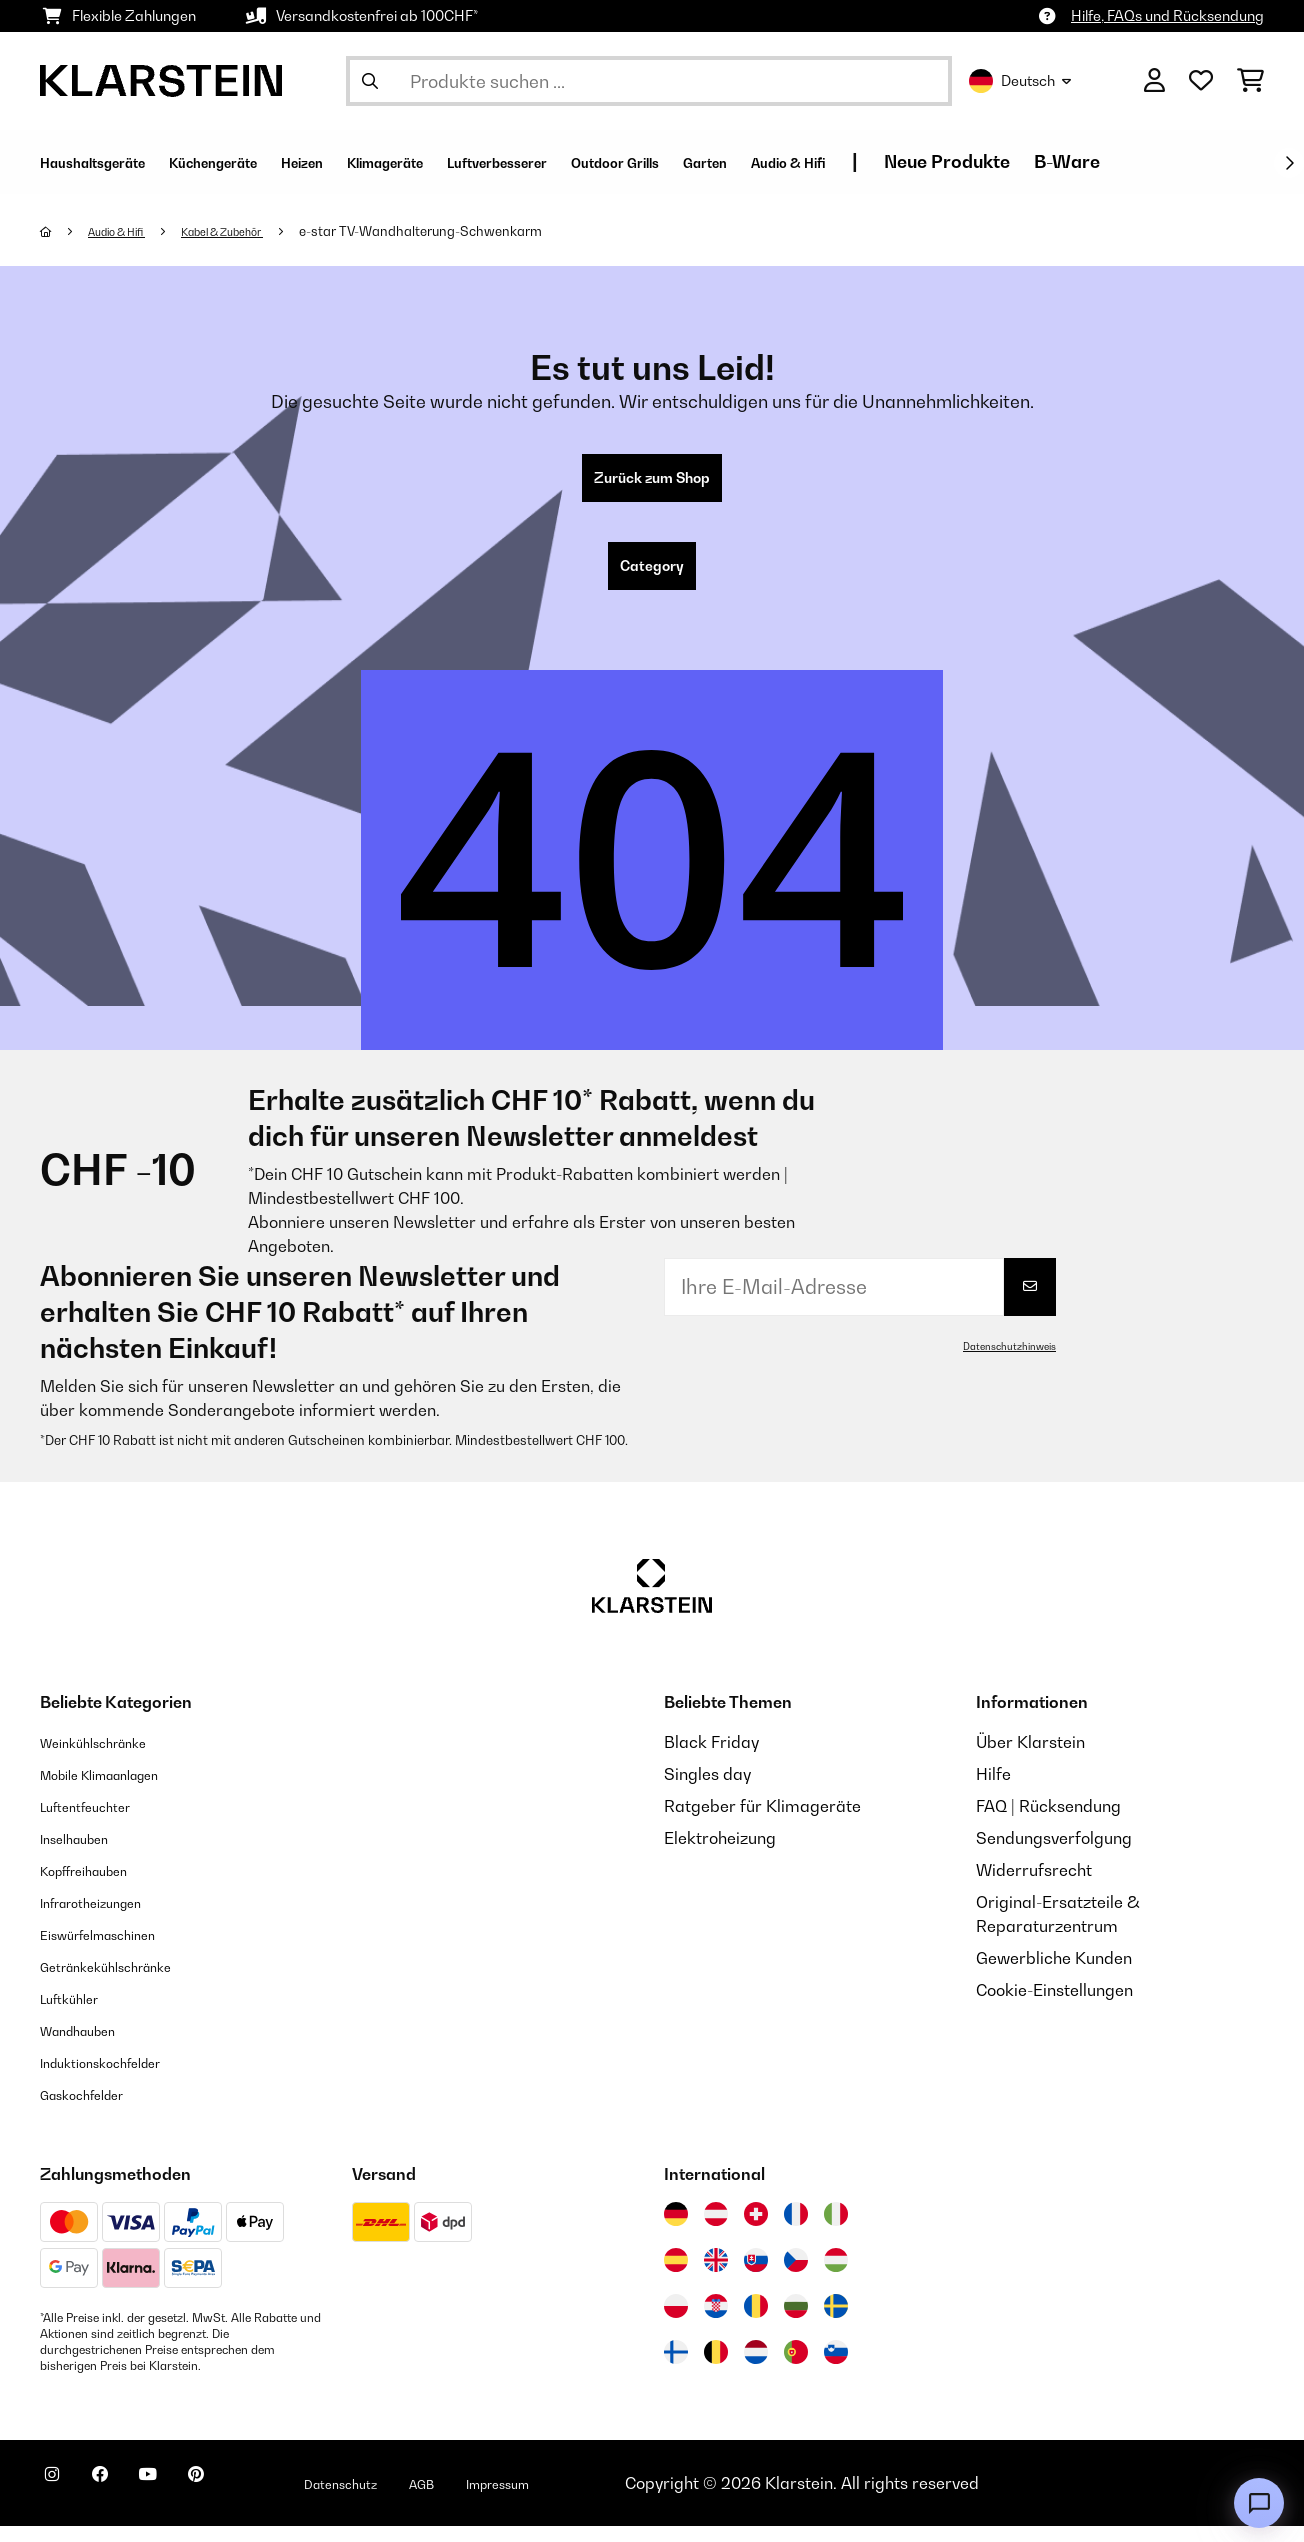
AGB (511, 2499)
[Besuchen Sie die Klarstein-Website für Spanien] (676, 2276)
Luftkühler (78, 2014)
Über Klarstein (1030, 1758)
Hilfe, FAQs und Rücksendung (1167, 15)
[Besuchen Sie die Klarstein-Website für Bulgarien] (796, 2322)
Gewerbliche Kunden (1054, 1974)
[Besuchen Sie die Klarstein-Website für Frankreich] (796, 2230)
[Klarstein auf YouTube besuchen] (188, 2502)
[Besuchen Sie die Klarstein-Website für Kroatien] (716, 2322)
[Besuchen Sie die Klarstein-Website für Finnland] (676, 2368)
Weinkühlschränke (109, 1758)
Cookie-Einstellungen (1054, 2006)
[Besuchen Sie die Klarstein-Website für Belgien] (716, 2368)
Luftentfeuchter (99, 1822)
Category (652, 578)
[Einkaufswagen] (1250, 81)
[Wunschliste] (1201, 81)
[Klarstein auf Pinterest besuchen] (252, 2502)
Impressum (602, 2499)
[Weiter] (1289, 163)
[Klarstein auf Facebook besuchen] (124, 2502)
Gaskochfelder (95, 2110)
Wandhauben (90, 2046)
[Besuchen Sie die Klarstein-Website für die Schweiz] (756, 2230)
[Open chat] (1259, 2503)
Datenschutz (415, 2499)
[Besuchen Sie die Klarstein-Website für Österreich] (716, 2230)
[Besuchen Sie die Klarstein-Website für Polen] (676, 2322)
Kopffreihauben (98, 1886)
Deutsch (1020, 81)
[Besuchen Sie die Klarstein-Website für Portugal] (796, 2368)
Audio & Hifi (128, 231)
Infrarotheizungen (107, 1918)
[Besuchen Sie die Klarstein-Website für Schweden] (836, 2322)
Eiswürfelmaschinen (116, 1950)
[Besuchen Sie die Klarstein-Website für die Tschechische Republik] (796, 2276)
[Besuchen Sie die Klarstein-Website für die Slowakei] (756, 2276)
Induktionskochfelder (119, 2078)
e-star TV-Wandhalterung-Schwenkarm (465, 231)
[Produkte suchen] (649, 81)
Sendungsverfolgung (1054, 1854)
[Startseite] (65, 231)
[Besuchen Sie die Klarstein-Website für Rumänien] (756, 2322)
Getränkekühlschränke (126, 1982)
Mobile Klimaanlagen (120, 1790)
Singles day (707, 1790)
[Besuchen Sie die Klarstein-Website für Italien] (836, 2230)
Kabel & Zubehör (255, 231)
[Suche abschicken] (370, 81)
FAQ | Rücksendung (1048, 1822)
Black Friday (711, 1758)
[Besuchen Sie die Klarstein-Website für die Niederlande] (756, 2368)
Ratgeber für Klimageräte (762, 1822)
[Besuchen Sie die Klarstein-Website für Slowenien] (836, 2368)
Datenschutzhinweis (1001, 1362)
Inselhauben (85, 1854)
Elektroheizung (720, 1854)
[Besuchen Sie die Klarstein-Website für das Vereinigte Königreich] (716, 2276)
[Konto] (1154, 81)
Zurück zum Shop (652, 482)
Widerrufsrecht (1034, 1886)
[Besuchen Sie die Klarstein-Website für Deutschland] (676, 2230)
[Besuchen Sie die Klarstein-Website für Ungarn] (836, 2276)
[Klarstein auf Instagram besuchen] (60, 2502)
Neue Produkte (1182, 161)
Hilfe (993, 1790)
